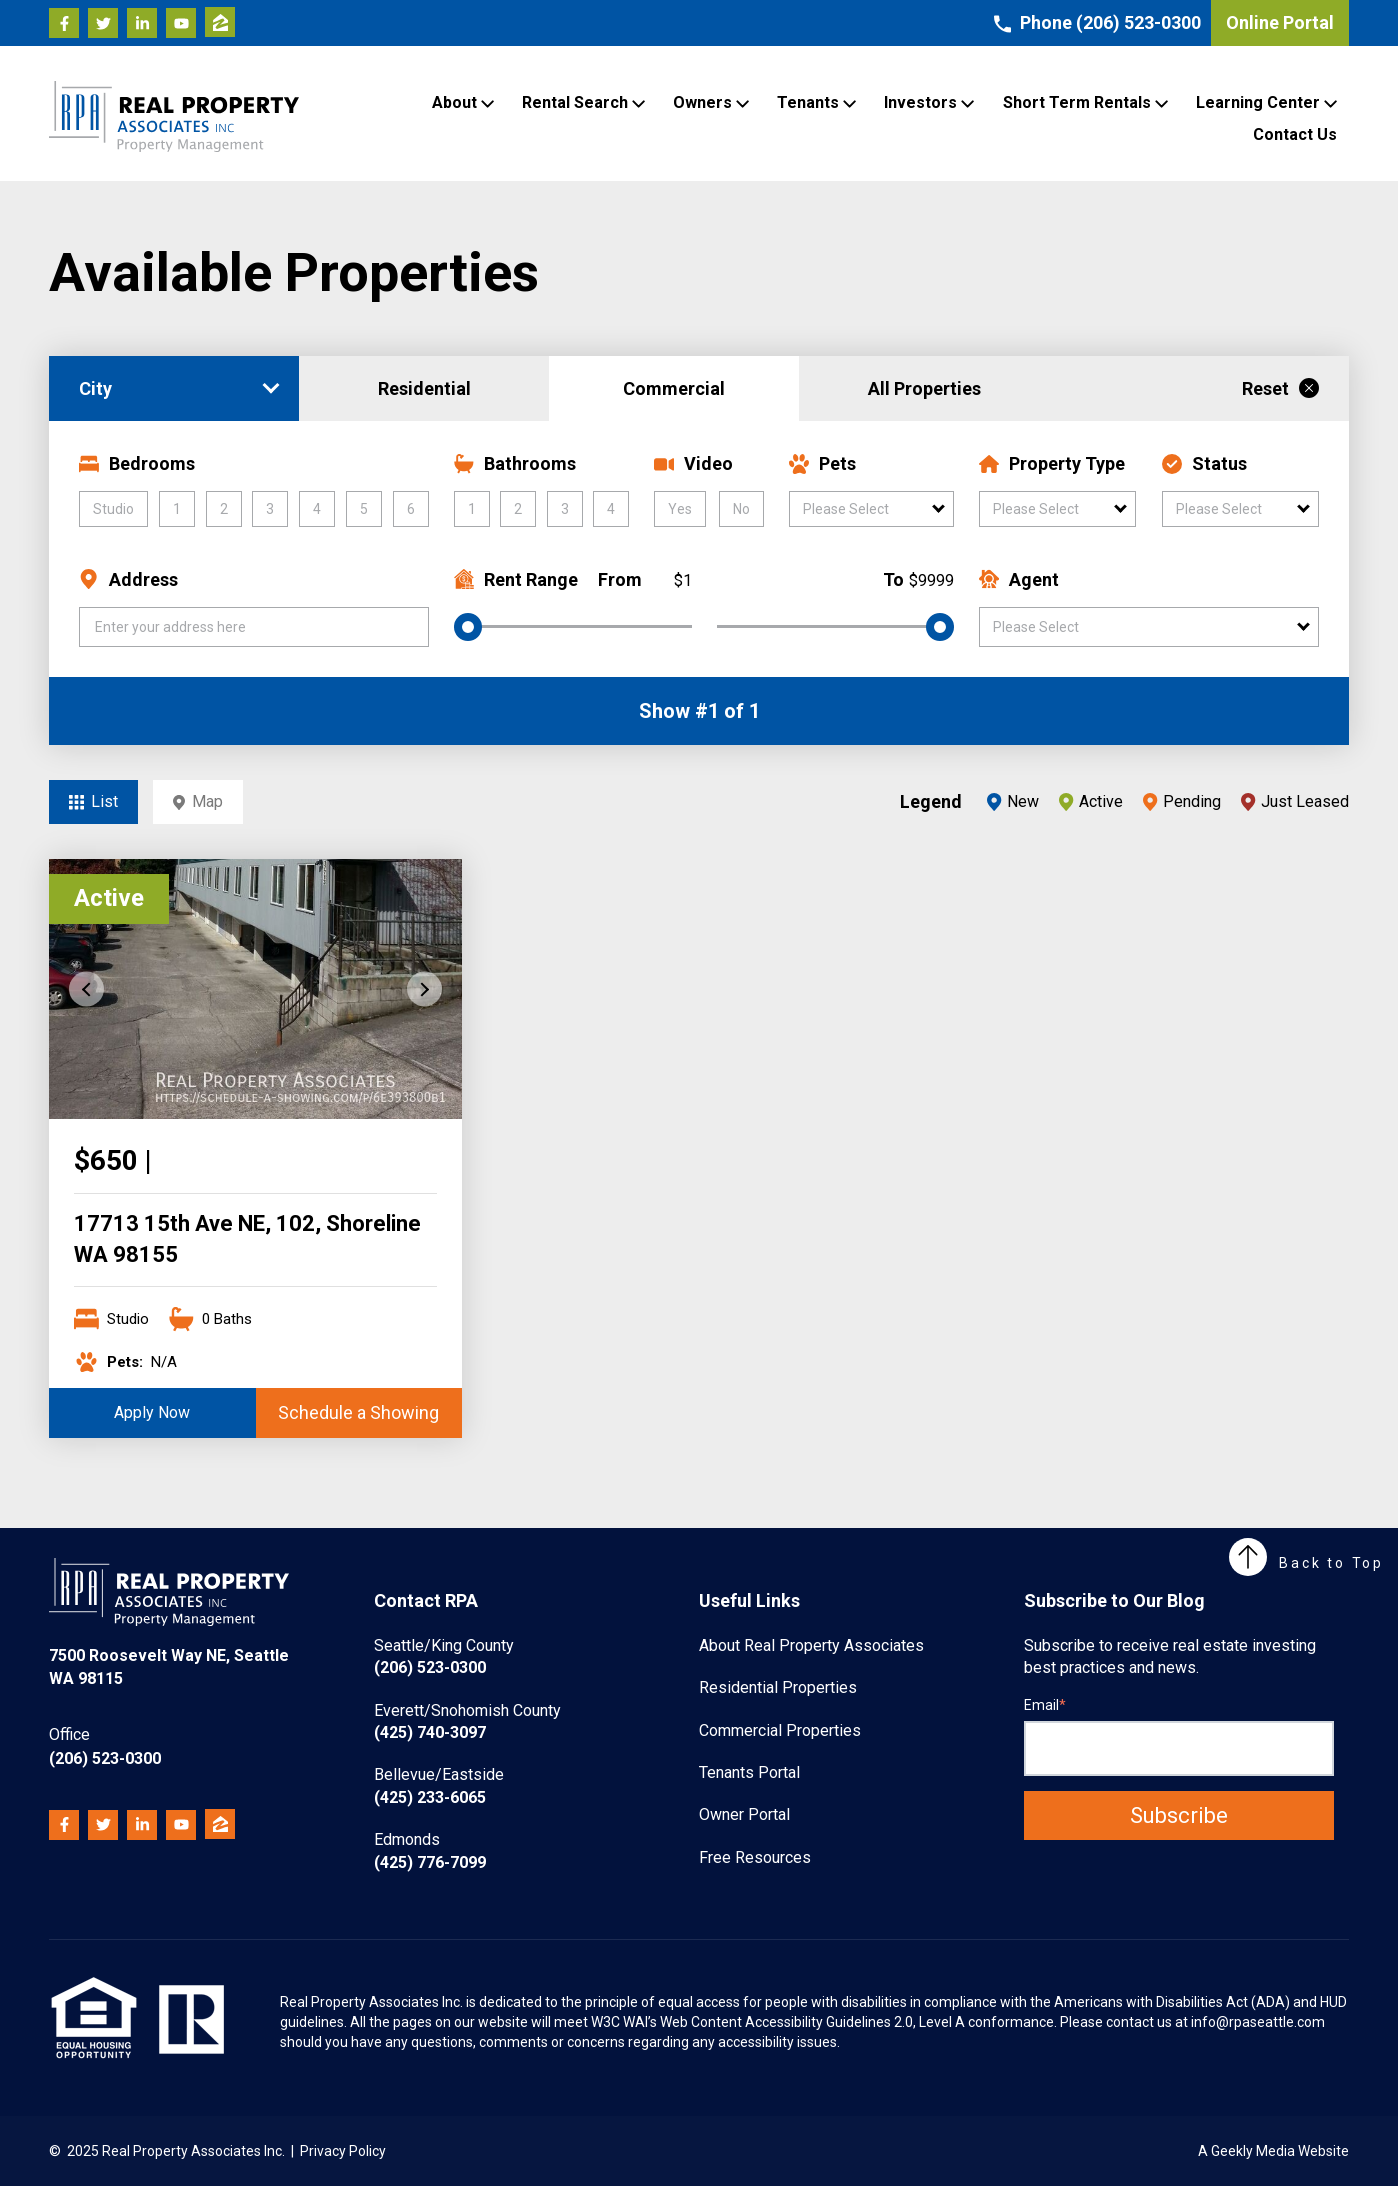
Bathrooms (515, 463)
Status (1204, 463)
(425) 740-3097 (467, 1721)
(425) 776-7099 (430, 1850)
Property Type (1052, 463)
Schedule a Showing (358, 1412)
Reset (1280, 388)
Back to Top (1306, 1563)
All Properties (924, 388)
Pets (822, 463)
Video (693, 463)
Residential (424, 388)
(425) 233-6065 (439, 1785)
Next (424, 989)
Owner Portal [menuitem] (744, 1814)
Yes (680, 509)
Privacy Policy (343, 2151)
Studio (113, 509)
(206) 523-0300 (105, 1745)
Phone (1097, 22)
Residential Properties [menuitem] (778, 1687)
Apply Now (152, 1412)
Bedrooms (137, 463)
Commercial (674, 388)
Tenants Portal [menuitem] (749, 1772)
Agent (1019, 579)
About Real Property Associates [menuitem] (811, 1645)
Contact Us (1295, 134)
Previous (86, 989)
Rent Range (516, 579)
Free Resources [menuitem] (755, 1857)
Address (128, 579)
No (741, 509)
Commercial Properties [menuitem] (780, 1730)
